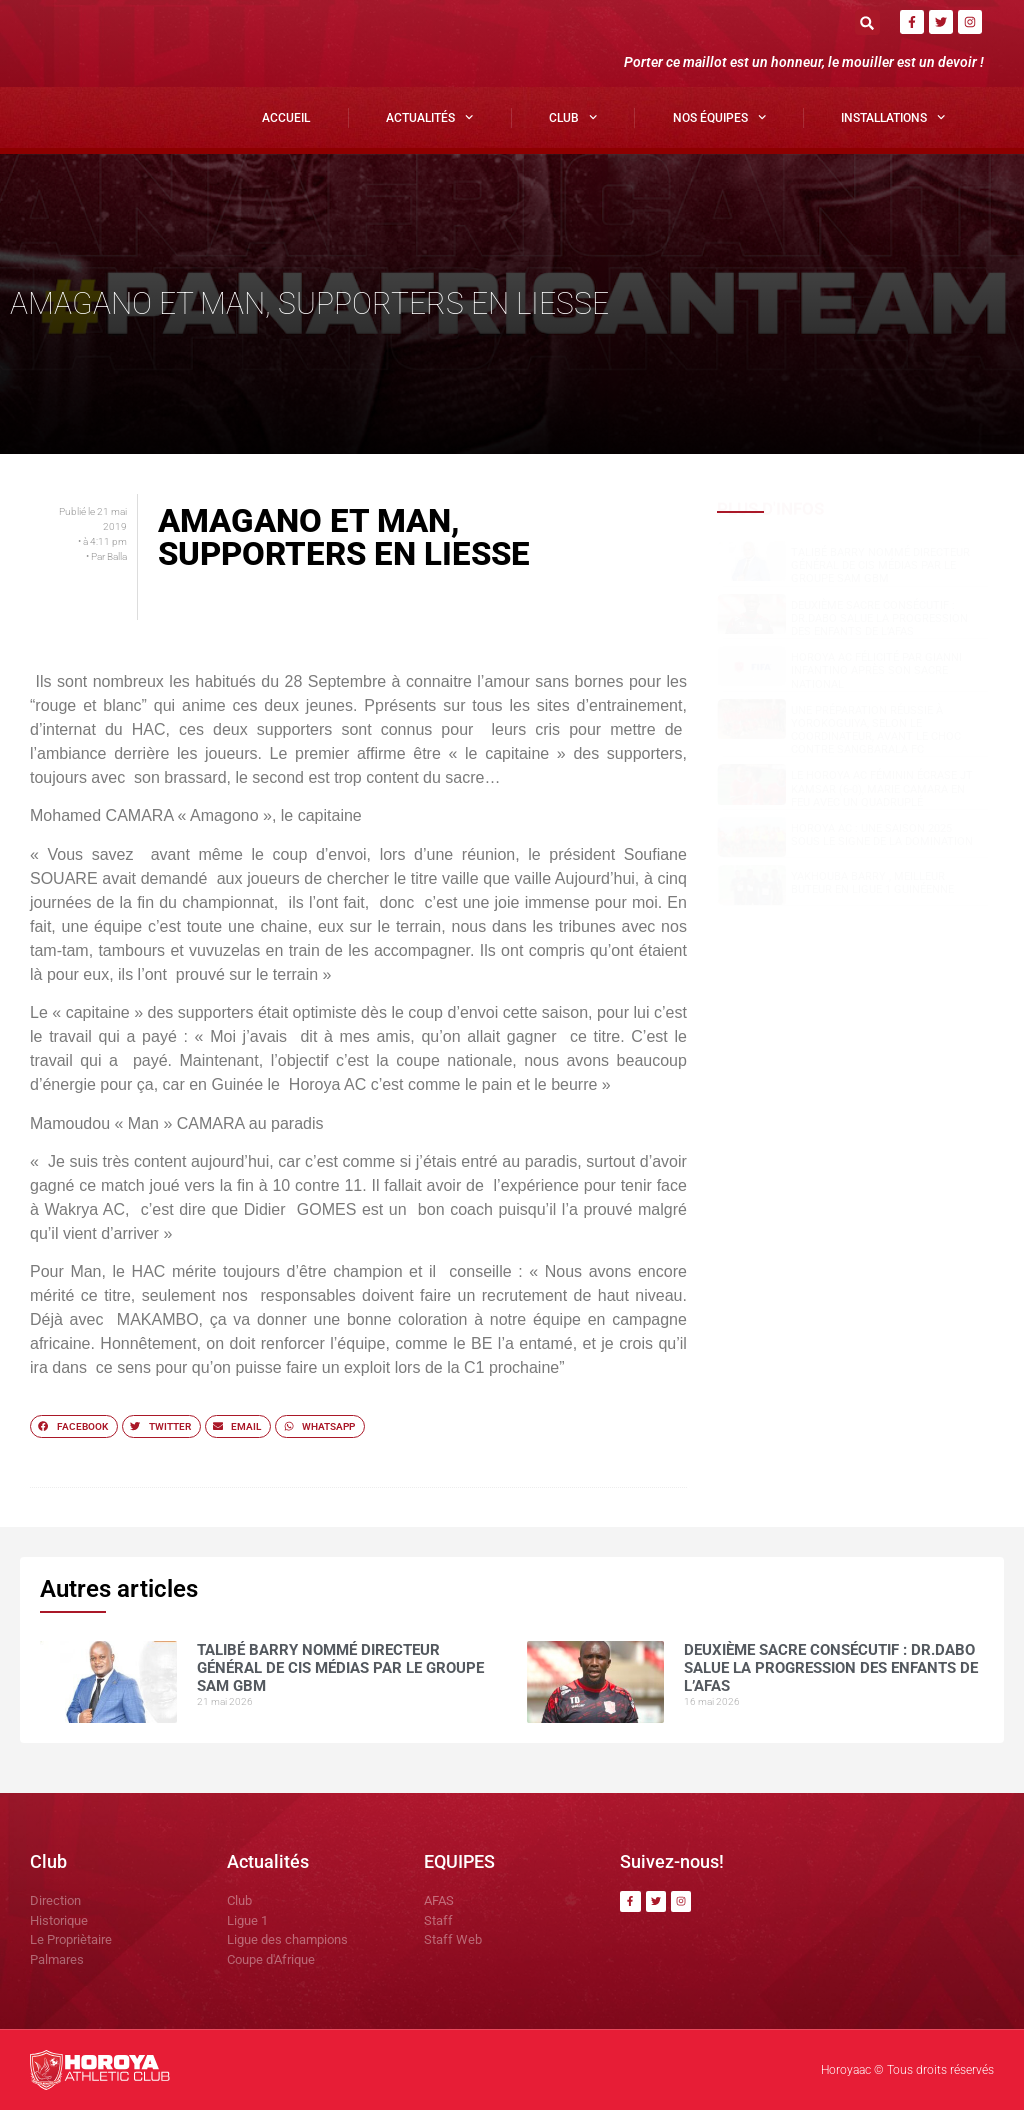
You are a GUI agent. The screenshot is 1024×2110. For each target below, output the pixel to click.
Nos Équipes (719, 117)
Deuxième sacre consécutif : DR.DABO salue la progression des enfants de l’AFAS (879, 618)
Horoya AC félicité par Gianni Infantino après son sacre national (876, 670)
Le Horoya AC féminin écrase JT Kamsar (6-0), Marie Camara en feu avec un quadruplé (882, 788)
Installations (893, 117)
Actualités (429, 117)
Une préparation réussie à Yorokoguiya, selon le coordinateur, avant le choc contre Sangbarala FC (876, 730)
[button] (867, 22)
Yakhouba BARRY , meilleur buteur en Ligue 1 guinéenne (872, 883)
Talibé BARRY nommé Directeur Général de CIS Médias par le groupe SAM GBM (880, 565)
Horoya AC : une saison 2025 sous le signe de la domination (882, 835)
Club (573, 117)
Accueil (286, 118)
